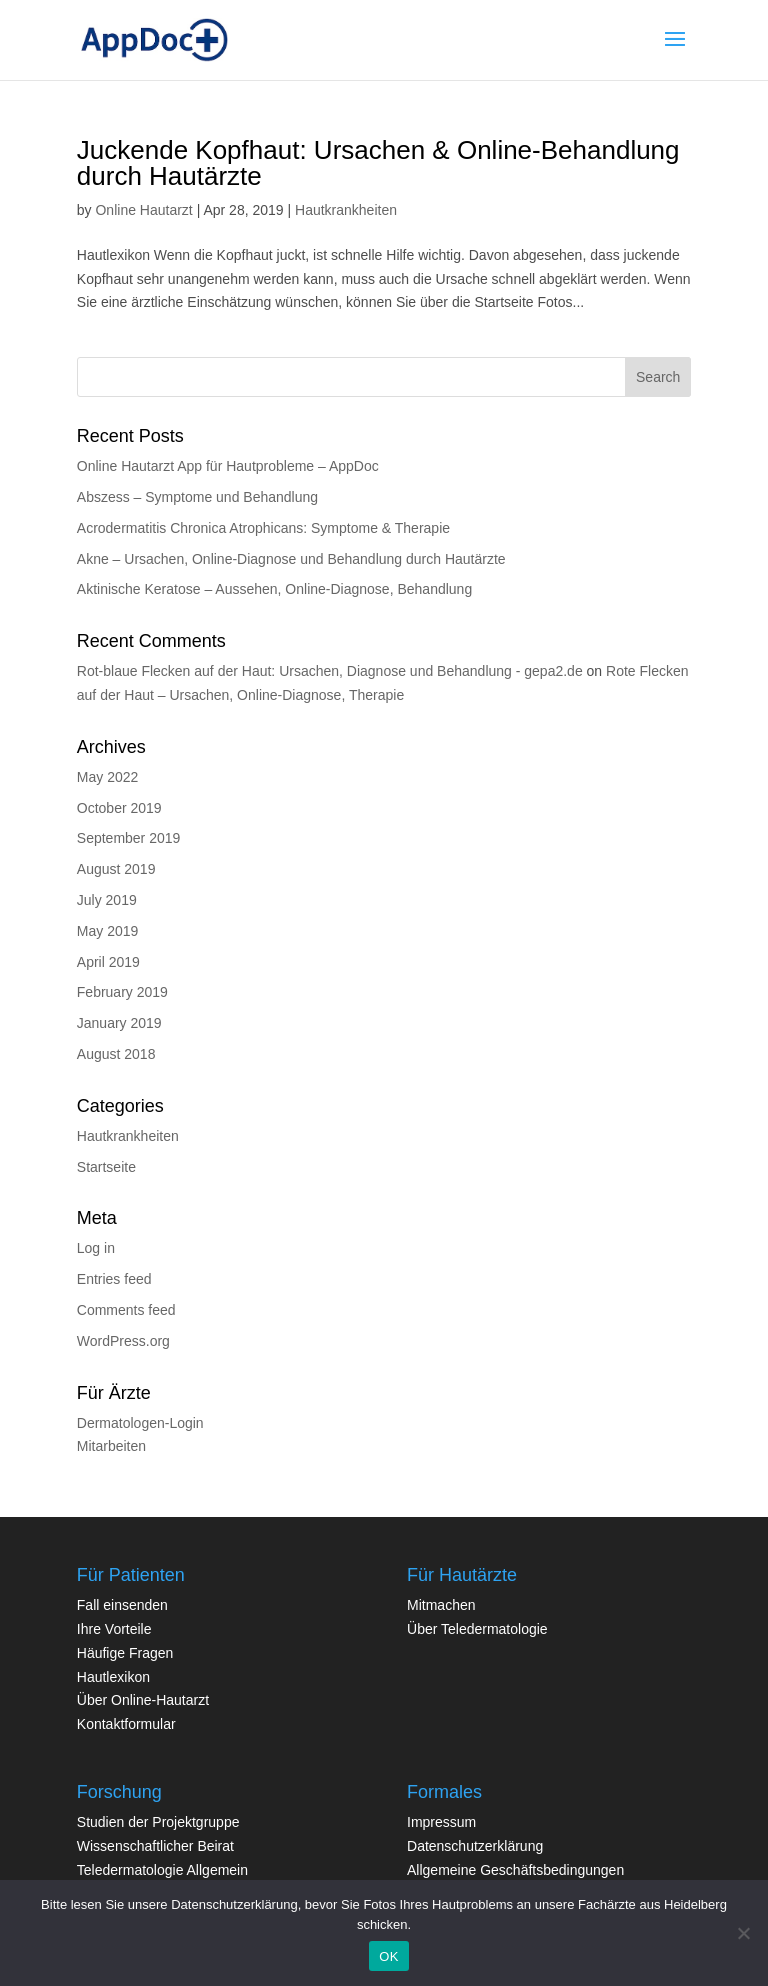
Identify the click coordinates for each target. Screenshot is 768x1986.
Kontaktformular (126, 1724)
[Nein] (743, 1933)
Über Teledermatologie (477, 1629)
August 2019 (116, 869)
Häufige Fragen (125, 1653)
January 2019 (119, 1023)
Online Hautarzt (143, 210)
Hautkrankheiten (346, 210)
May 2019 (107, 931)
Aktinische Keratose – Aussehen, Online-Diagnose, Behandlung (274, 589)
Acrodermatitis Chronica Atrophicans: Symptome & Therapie (263, 528)
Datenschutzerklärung (475, 1846)
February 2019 (122, 992)
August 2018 (116, 1054)
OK (388, 1956)
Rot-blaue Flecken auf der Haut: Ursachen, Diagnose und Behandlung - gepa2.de (330, 671)
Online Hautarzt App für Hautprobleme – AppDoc (228, 466)
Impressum (441, 1822)
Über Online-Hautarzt (143, 1700)
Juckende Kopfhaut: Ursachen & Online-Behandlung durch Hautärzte (378, 163)
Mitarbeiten (111, 1446)
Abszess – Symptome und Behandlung (197, 497)
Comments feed (126, 1310)
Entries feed (114, 1279)
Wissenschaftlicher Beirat (155, 1846)
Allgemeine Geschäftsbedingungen (515, 1870)
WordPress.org (123, 1341)
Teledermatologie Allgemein (162, 1870)
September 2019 (129, 838)
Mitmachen (441, 1605)
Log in (96, 1248)
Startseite (106, 1167)
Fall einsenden (122, 1605)
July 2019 (107, 900)
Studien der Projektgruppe (158, 1822)
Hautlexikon (113, 1677)
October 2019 (119, 808)
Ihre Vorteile (114, 1629)
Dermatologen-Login (140, 1423)
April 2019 (108, 962)
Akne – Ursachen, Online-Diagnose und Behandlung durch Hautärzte (291, 559)
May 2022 (107, 777)
